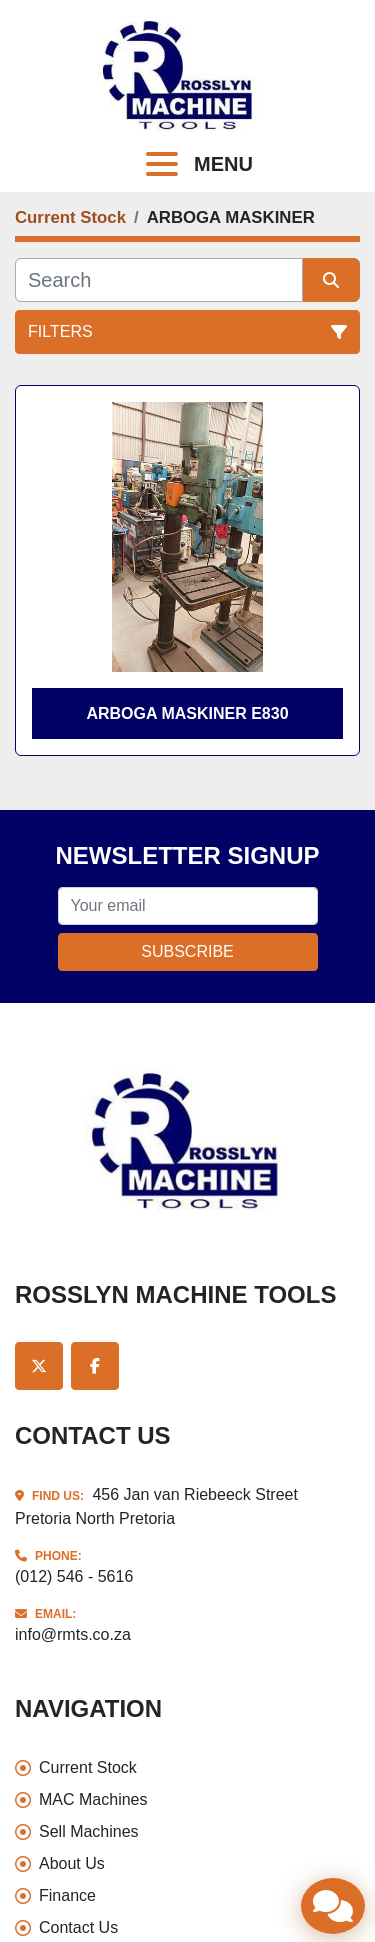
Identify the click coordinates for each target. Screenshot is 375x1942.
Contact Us (78, 1927)
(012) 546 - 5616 (74, 1576)
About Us (72, 1863)
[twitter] (39, 1366)
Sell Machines (89, 1831)
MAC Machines (93, 1799)
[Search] (159, 280)
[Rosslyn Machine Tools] (188, 1140)
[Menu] (166, 164)
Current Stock (88, 1767)
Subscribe (187, 951)
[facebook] (95, 1366)
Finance (67, 1895)
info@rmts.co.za (73, 1634)
